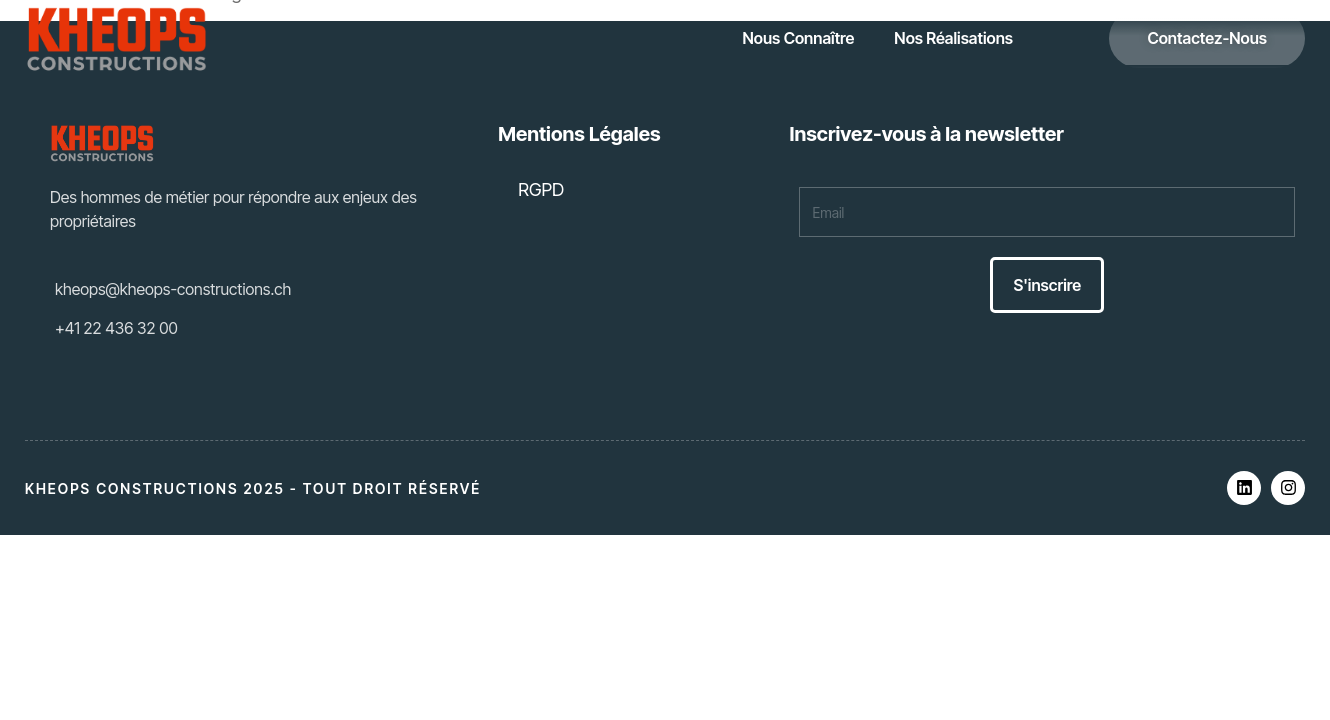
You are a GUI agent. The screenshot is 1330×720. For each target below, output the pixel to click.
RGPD (541, 189)
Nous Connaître (799, 38)
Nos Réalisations (953, 38)
